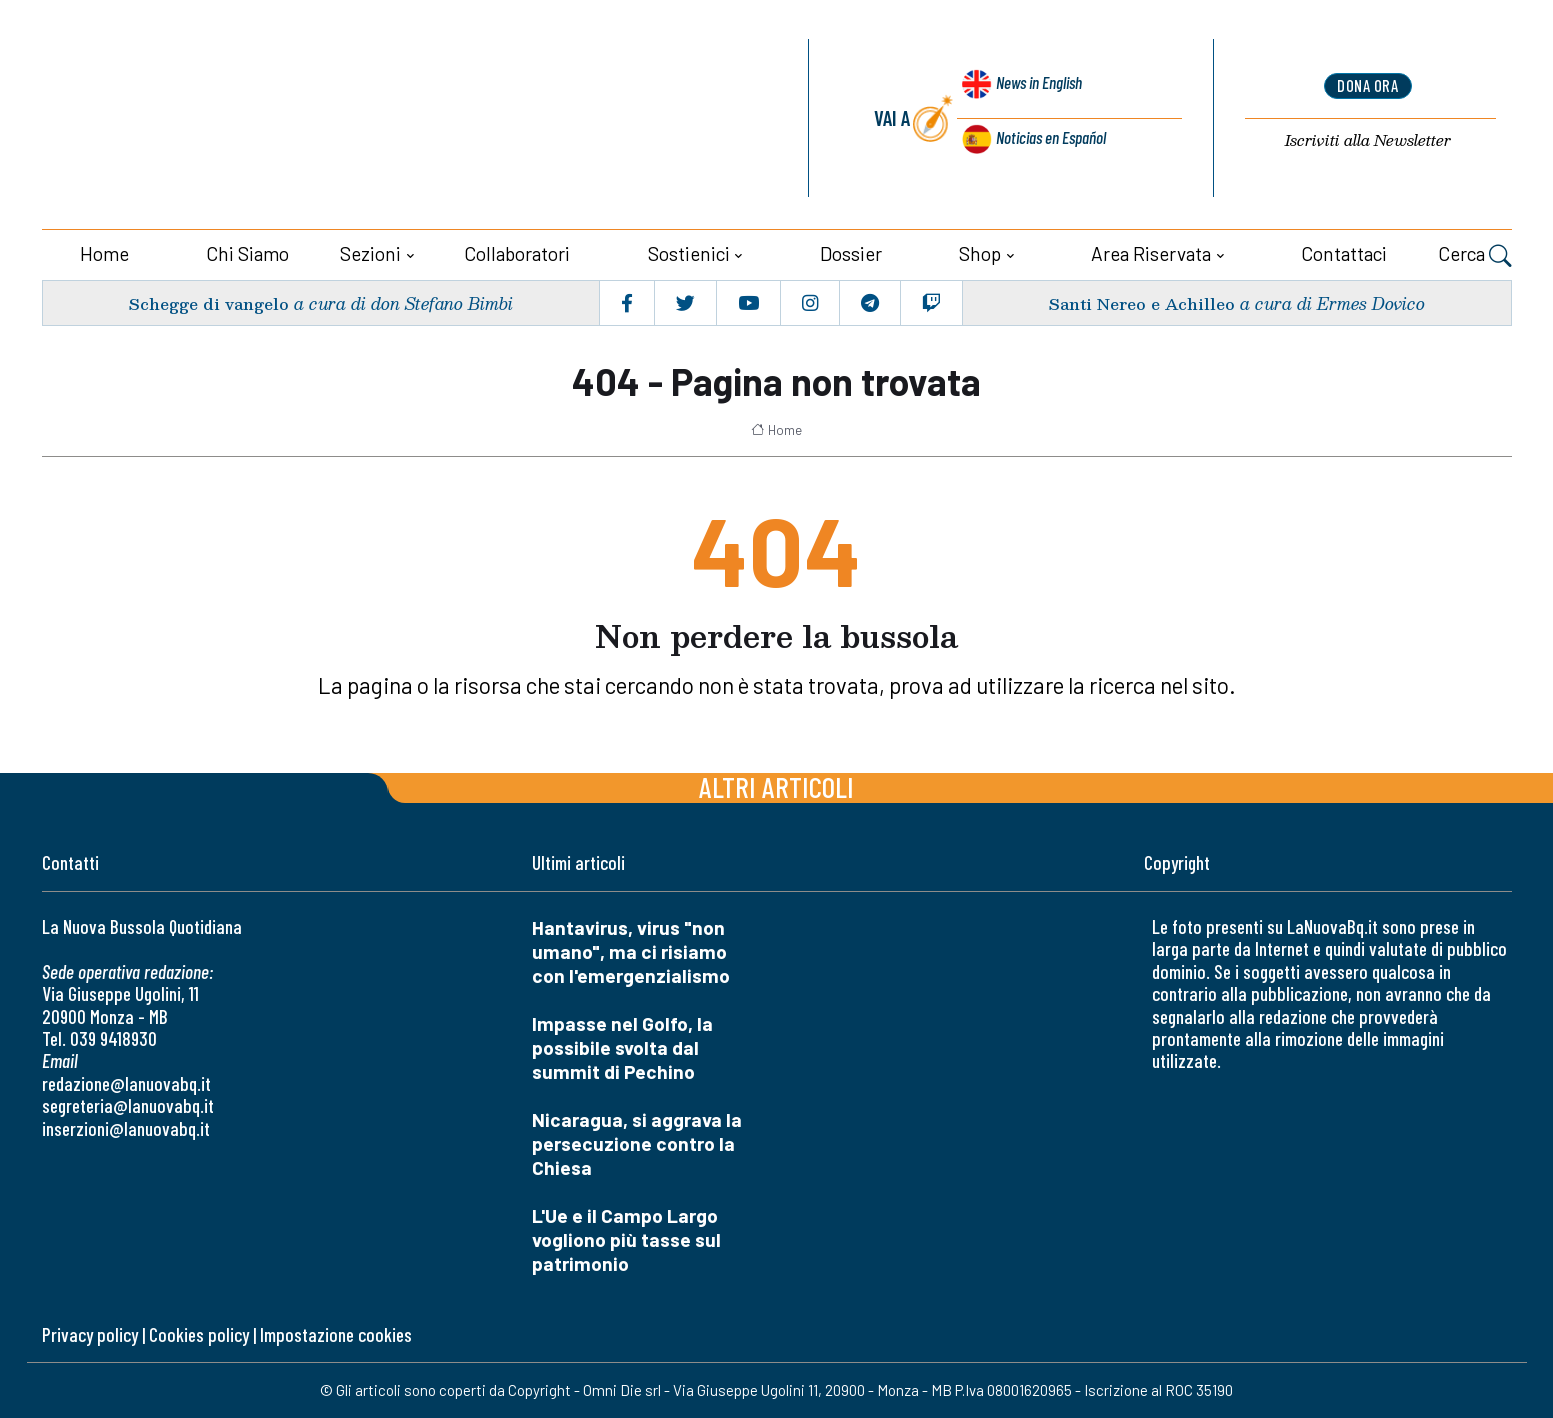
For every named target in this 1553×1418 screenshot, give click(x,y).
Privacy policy (90, 1334)
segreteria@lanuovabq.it (128, 1105)
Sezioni (370, 253)
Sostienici (689, 253)
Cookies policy (199, 1334)
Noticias (1049, 138)
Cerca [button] (1475, 256)
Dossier (851, 253)
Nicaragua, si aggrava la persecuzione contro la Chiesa (637, 1143)
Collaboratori (517, 253)
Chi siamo (247, 253)
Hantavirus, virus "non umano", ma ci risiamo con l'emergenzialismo (631, 951)
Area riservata (1151, 253)
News (1031, 92)
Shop (980, 253)
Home (104, 253)
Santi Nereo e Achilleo (1138, 302)
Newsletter (1368, 142)
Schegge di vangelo (211, 302)
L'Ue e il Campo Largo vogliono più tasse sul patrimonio (626, 1239)
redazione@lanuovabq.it (126, 1083)
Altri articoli (776, 786)
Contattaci (1344, 253)
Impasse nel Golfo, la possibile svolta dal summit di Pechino (622, 1047)
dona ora (1368, 88)
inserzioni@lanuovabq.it (126, 1128)
